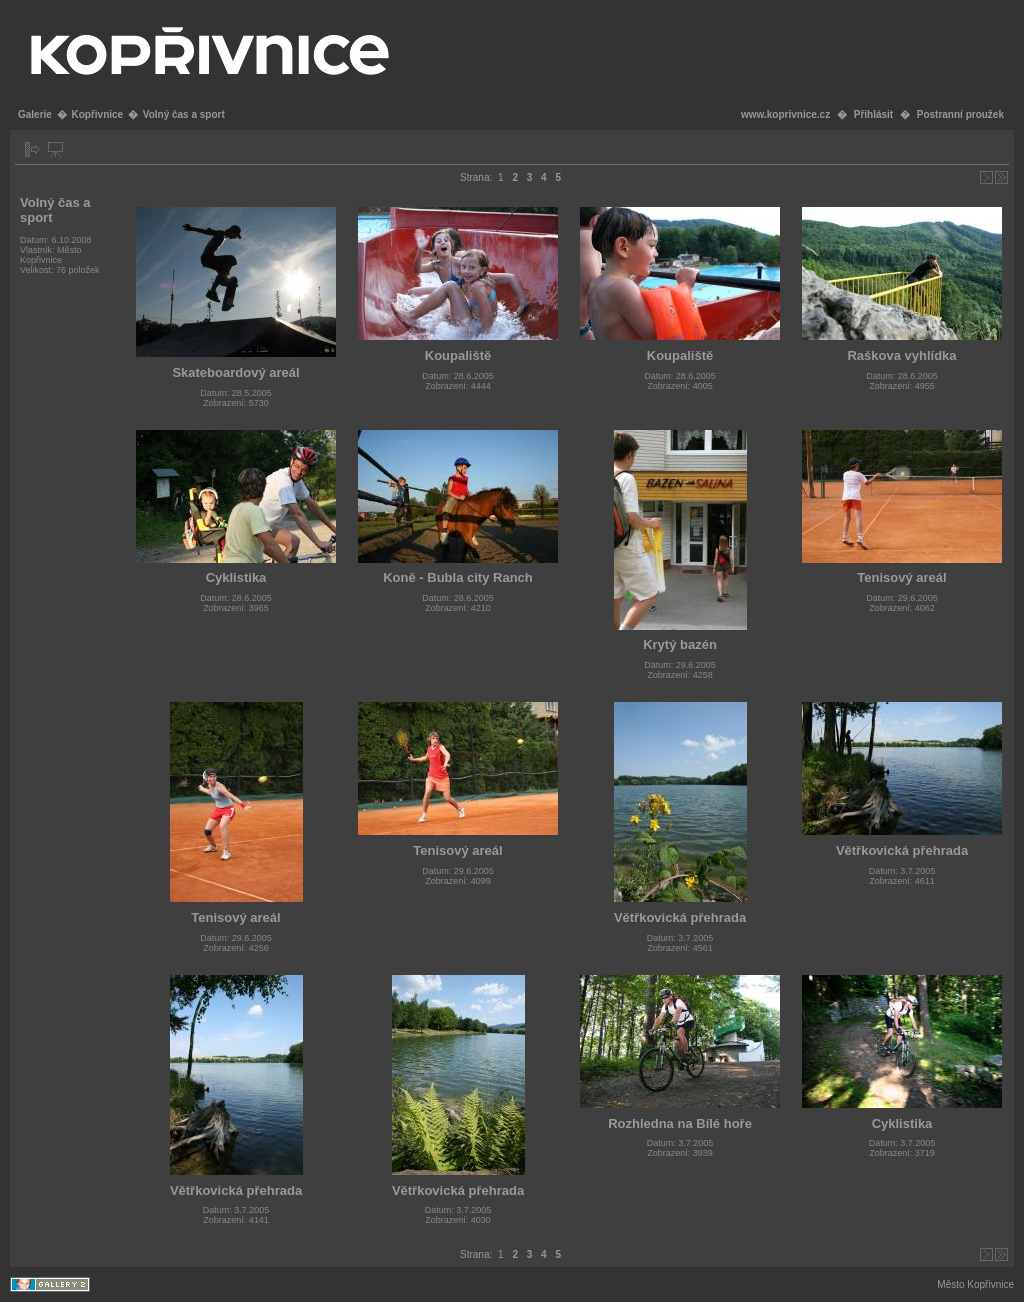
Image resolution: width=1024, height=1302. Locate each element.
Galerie (35, 114)
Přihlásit (873, 114)
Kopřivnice (97, 114)
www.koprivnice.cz (785, 114)
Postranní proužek (960, 114)
